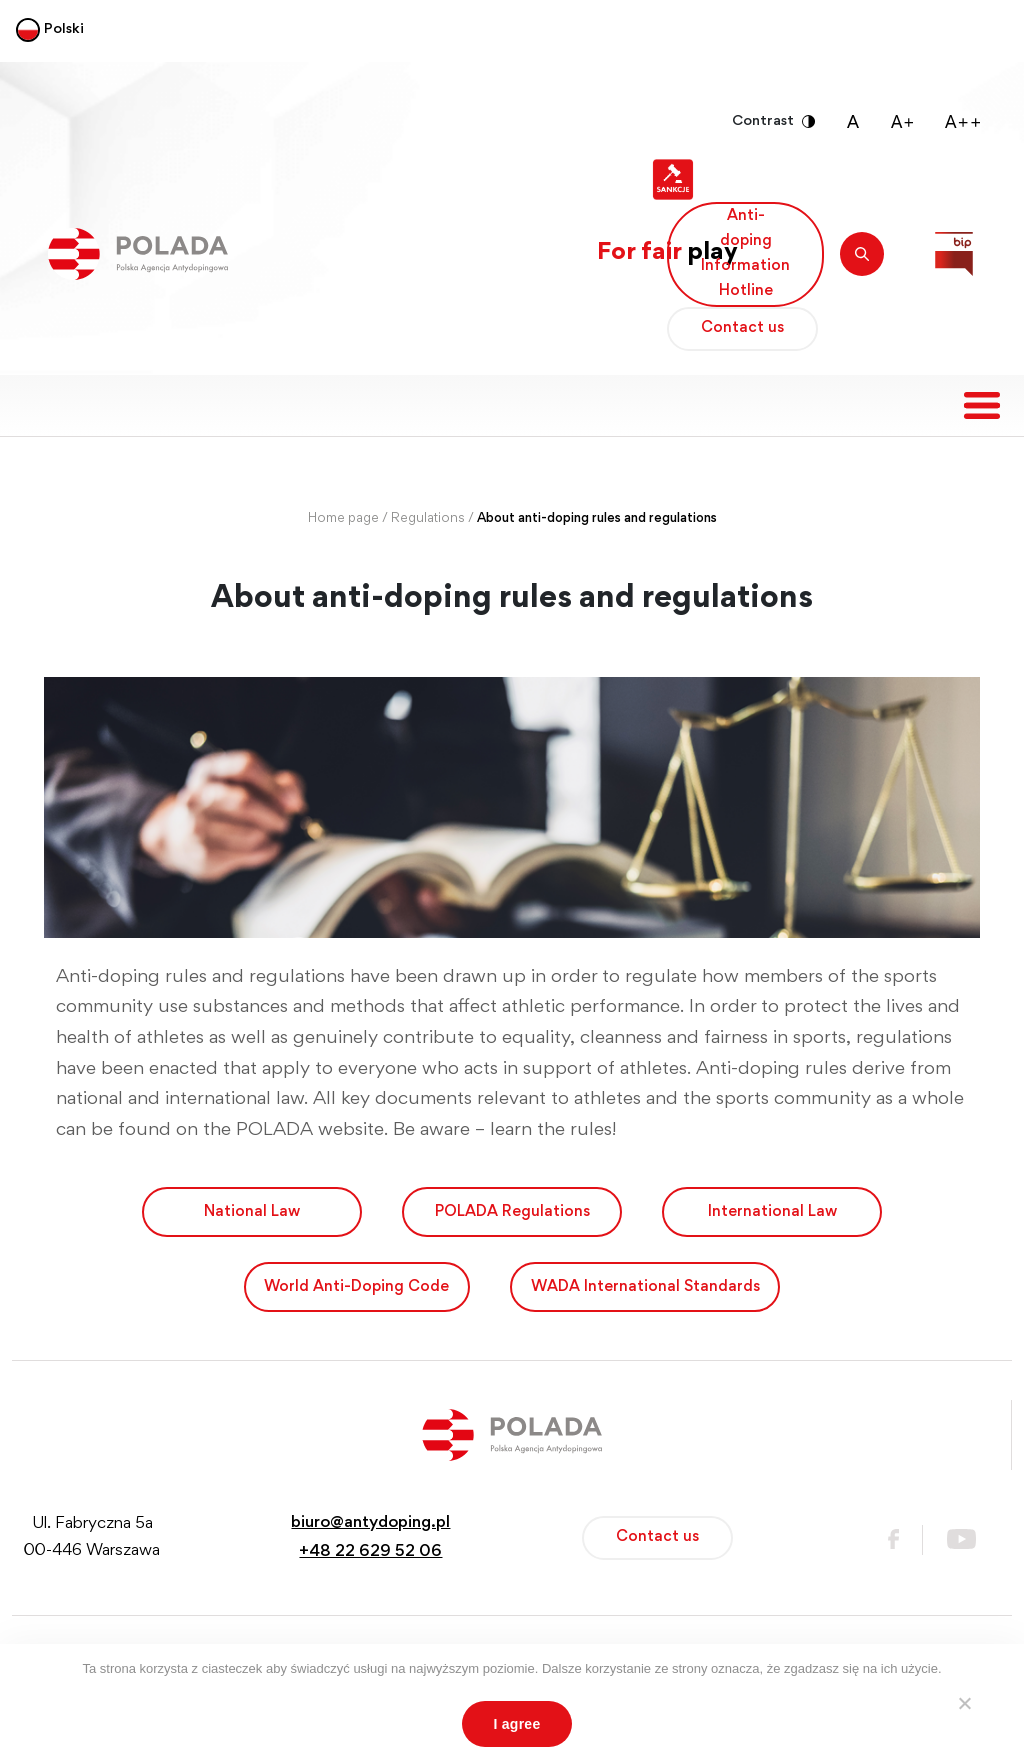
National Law (252, 1212)
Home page (343, 519)
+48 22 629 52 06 (370, 1552)
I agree (517, 1724)
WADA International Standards (645, 1287)
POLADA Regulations (512, 1212)
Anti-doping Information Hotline (745, 254)
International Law (772, 1212)
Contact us (742, 328)
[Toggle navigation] (982, 405)
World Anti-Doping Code (356, 1287)
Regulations (428, 519)
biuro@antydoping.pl (370, 1523)
